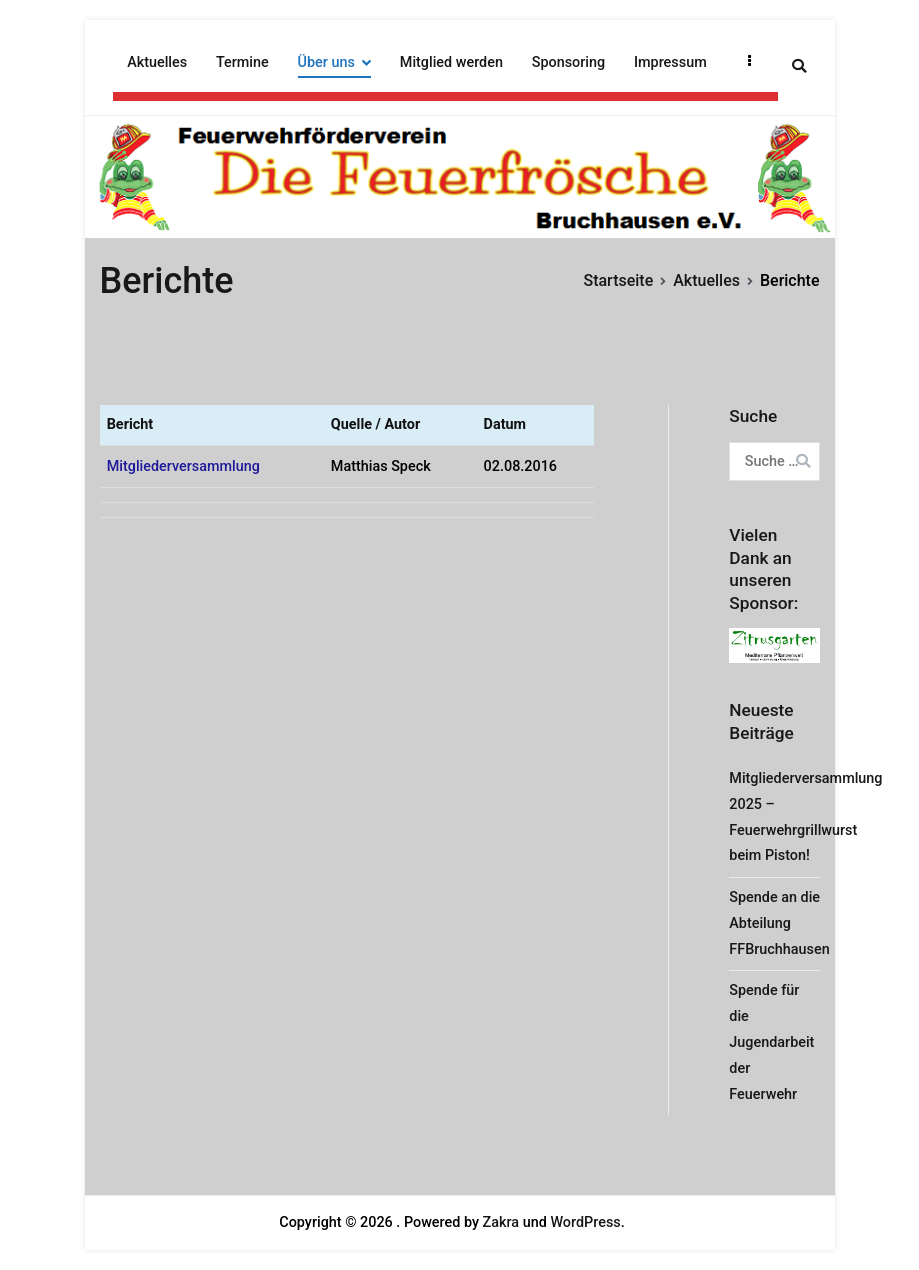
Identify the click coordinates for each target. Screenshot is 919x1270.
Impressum (670, 62)
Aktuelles (157, 62)
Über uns (326, 62)
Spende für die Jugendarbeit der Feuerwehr (771, 1042)
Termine (242, 62)
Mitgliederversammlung (183, 466)
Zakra (501, 1222)
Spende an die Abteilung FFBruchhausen (779, 923)
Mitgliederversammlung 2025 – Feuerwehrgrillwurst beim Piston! (805, 817)
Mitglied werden (451, 62)
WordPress (585, 1222)
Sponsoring (568, 62)
